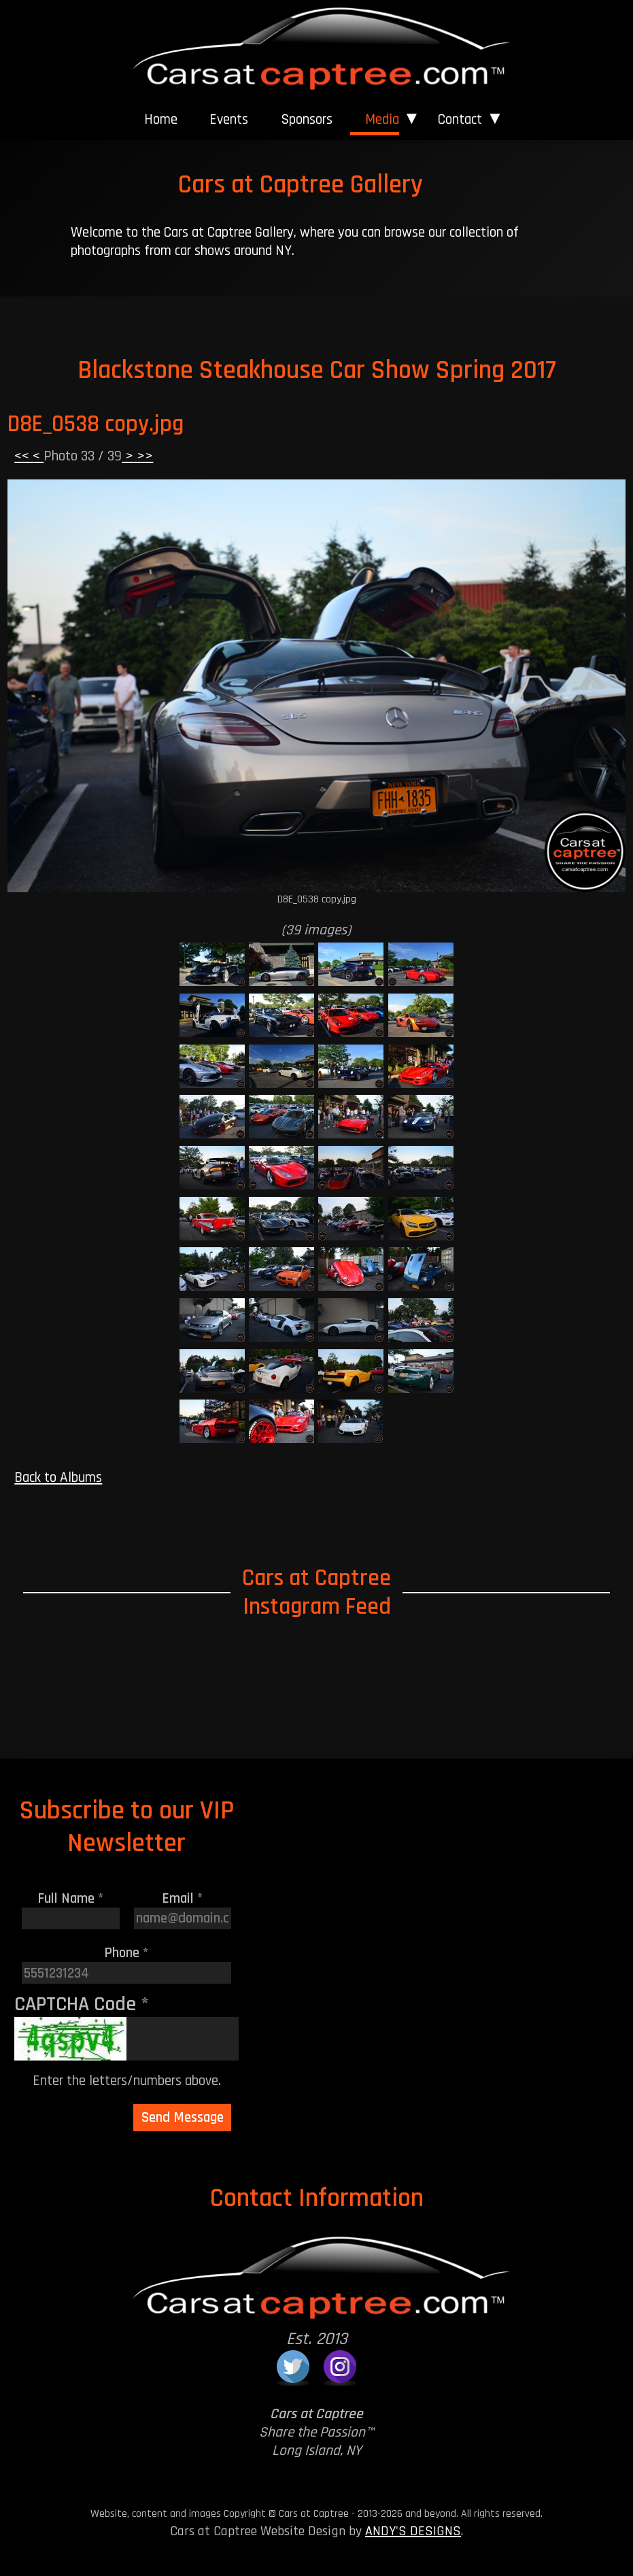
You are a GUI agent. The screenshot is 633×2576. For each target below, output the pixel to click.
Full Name (70, 1898)
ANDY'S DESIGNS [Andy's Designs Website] (413, 2531)
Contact (460, 119)
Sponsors (306, 119)
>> (143, 456)
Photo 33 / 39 (83, 456)
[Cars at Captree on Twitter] (293, 2366)
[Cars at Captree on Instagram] (340, 2366)
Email (182, 1898)
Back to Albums (58, 1477)
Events (228, 119)
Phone (126, 1953)
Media (382, 119)
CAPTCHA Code (81, 2004)
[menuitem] (160, 119)
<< (23, 456)
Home (160, 119)
